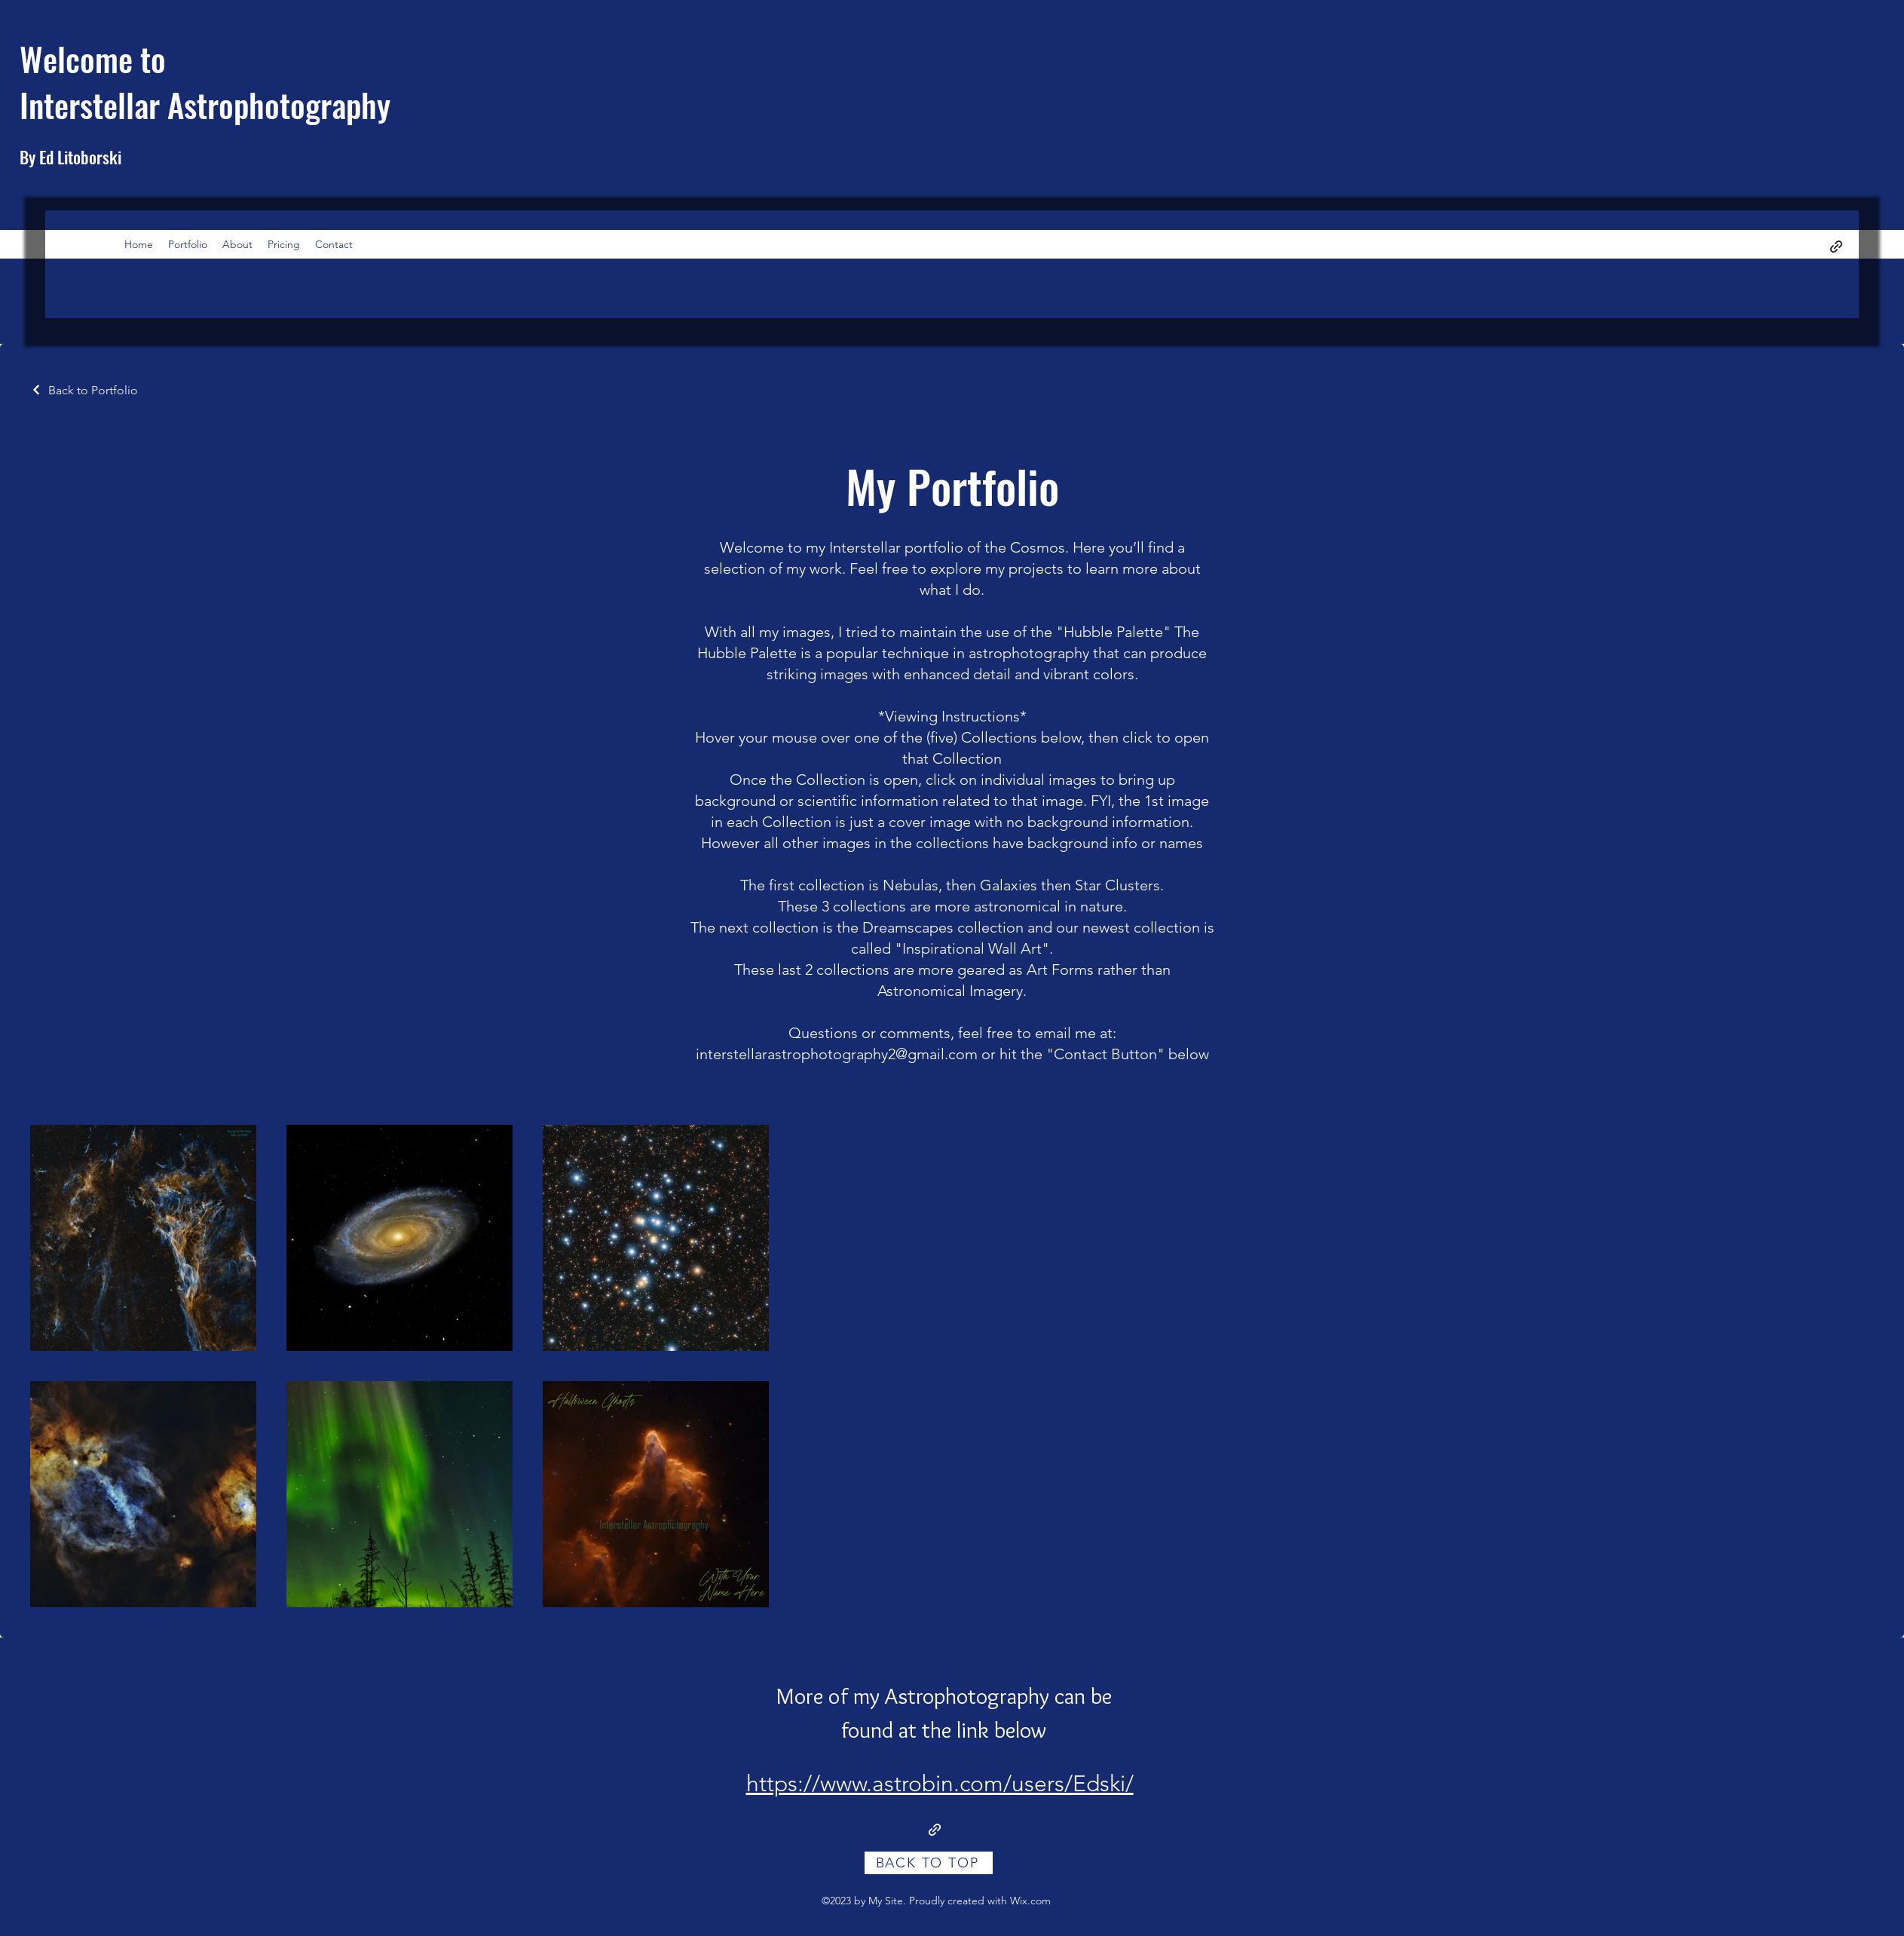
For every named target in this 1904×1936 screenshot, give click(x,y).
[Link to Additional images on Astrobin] (934, 1829)
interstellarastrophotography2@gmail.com (837, 1054)
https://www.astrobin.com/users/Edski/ (940, 1783)
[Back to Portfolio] (84, 390)
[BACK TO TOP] (929, 1863)
